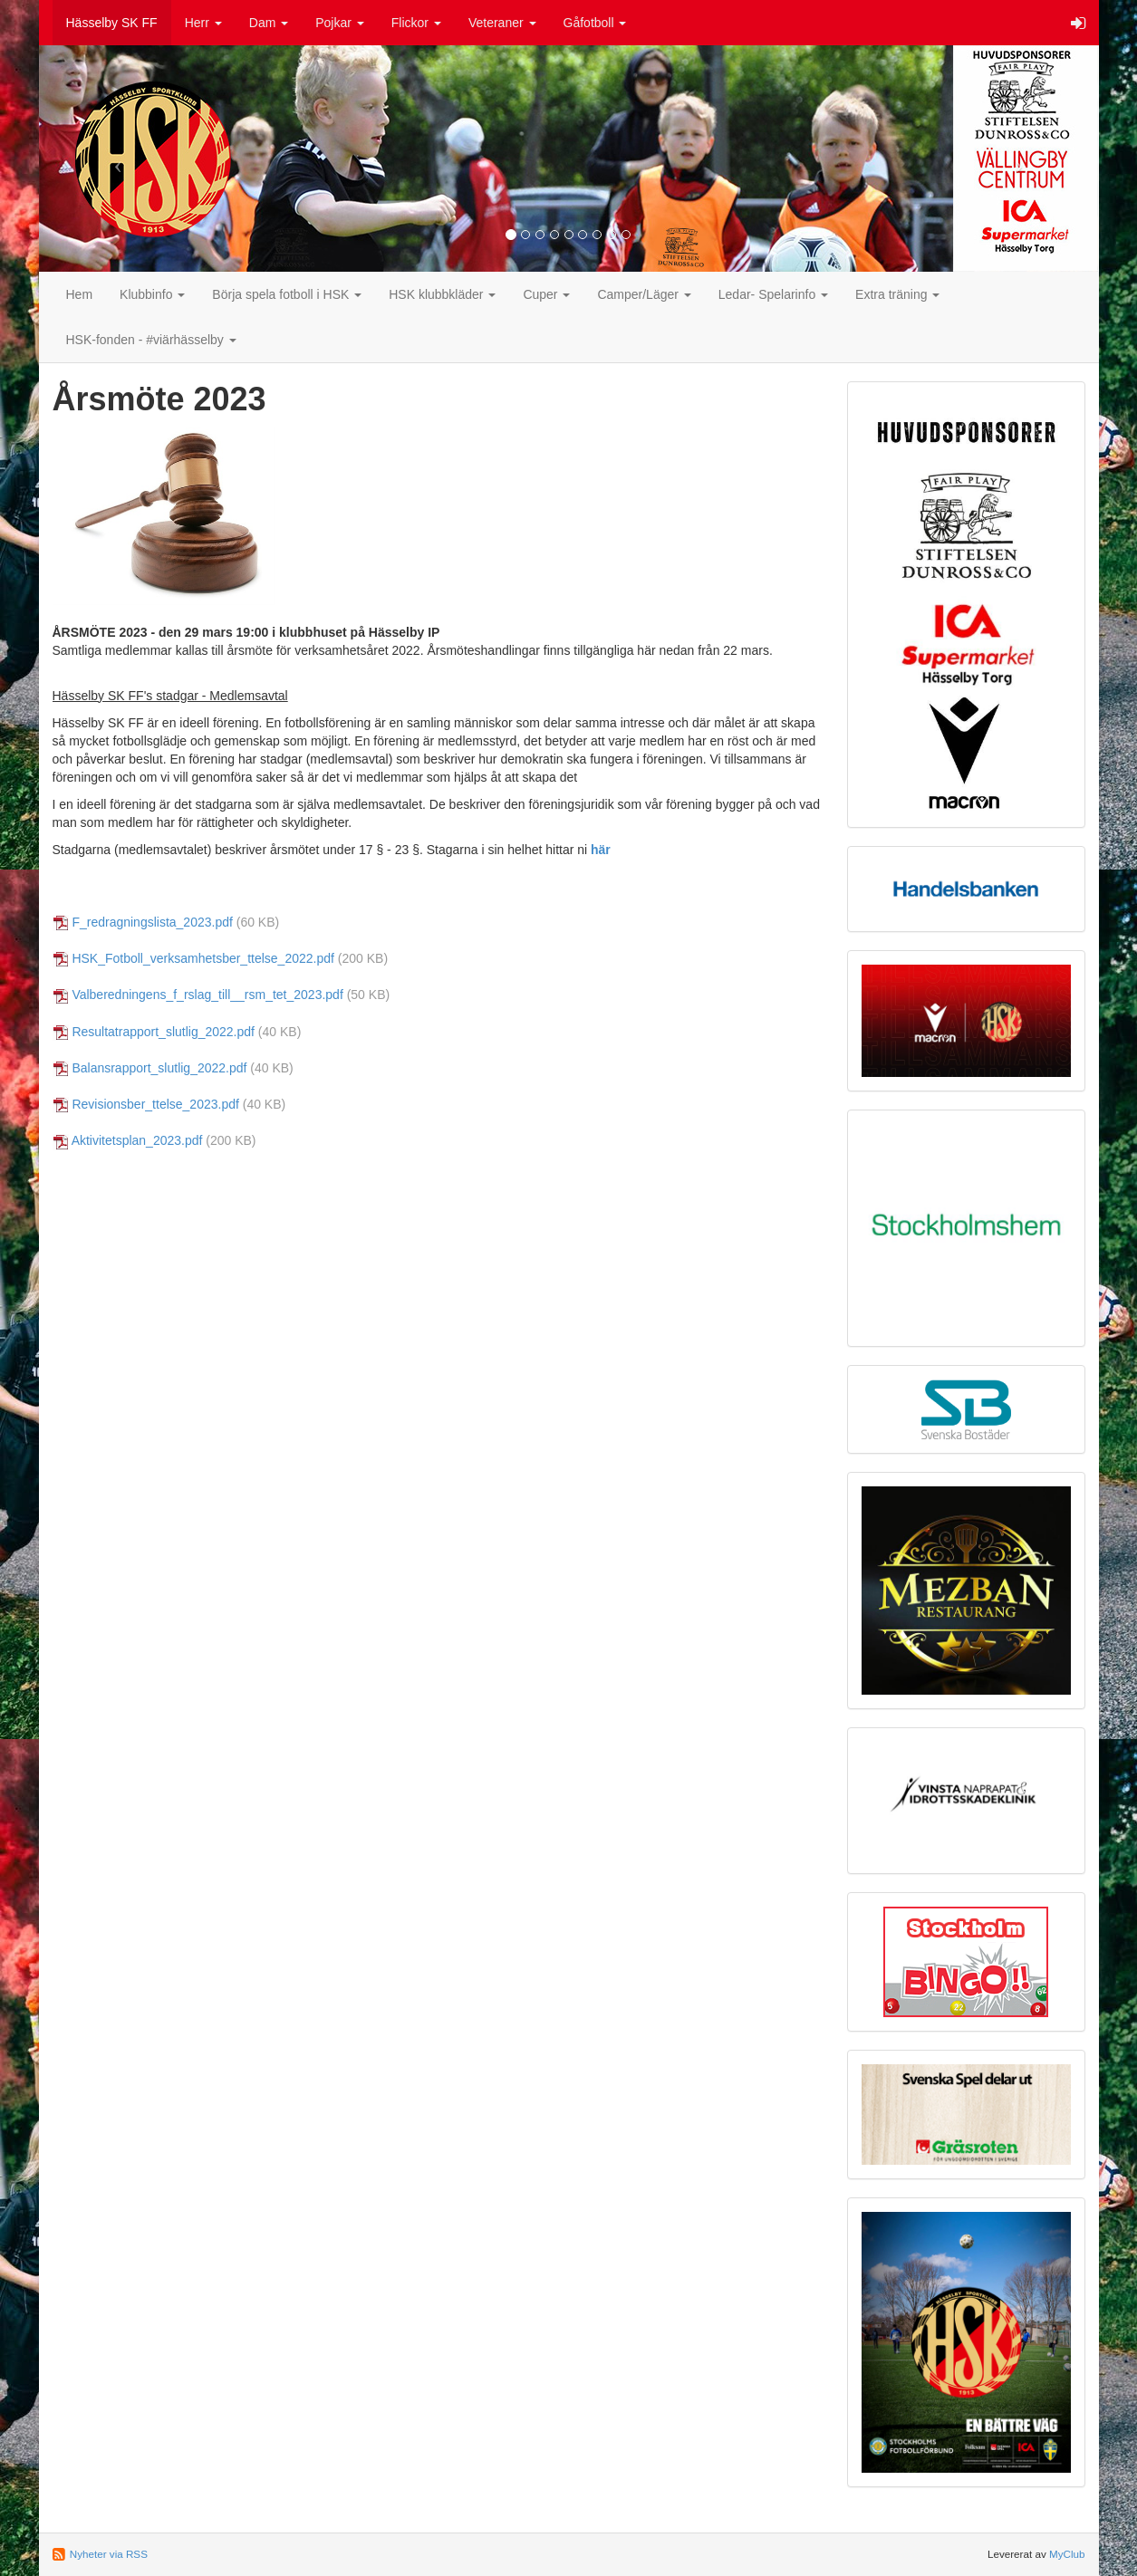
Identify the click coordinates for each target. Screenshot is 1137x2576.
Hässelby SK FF (112, 22)
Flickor (416, 22)
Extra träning (897, 294)
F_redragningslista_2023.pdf (152, 922)
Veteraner (502, 22)
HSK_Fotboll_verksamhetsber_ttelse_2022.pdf (203, 958)
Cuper (546, 294)
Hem (79, 294)
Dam (268, 22)
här (601, 849)
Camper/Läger (643, 294)
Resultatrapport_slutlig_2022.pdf (163, 1031)
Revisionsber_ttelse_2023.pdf (155, 1104)
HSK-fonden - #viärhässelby (151, 339)
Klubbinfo (152, 294)
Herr (203, 22)
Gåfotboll (595, 22)
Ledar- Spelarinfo (773, 294)
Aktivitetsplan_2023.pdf (137, 1140)
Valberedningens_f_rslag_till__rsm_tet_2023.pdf (207, 994)
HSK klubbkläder (442, 294)
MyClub (1067, 2554)
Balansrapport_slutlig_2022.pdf (159, 1068)
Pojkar (339, 22)
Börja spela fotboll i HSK (286, 294)
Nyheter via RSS (109, 2554)
